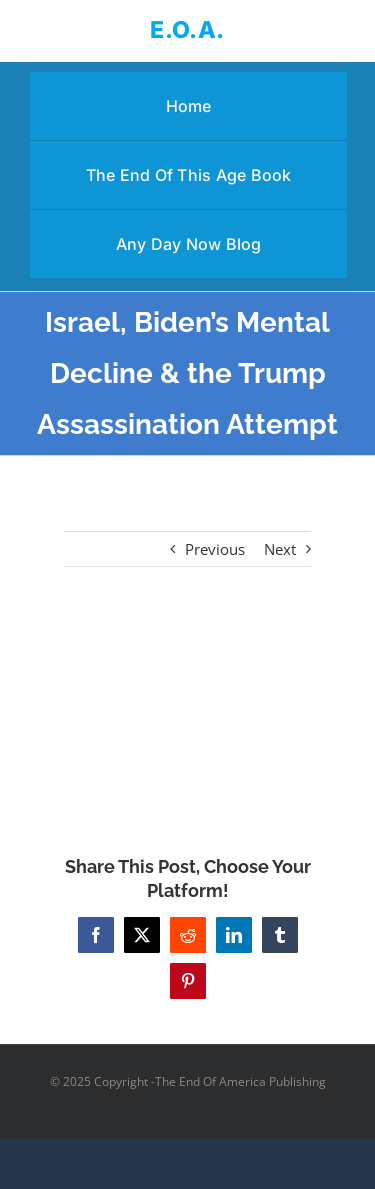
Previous (215, 549)
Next (280, 549)
